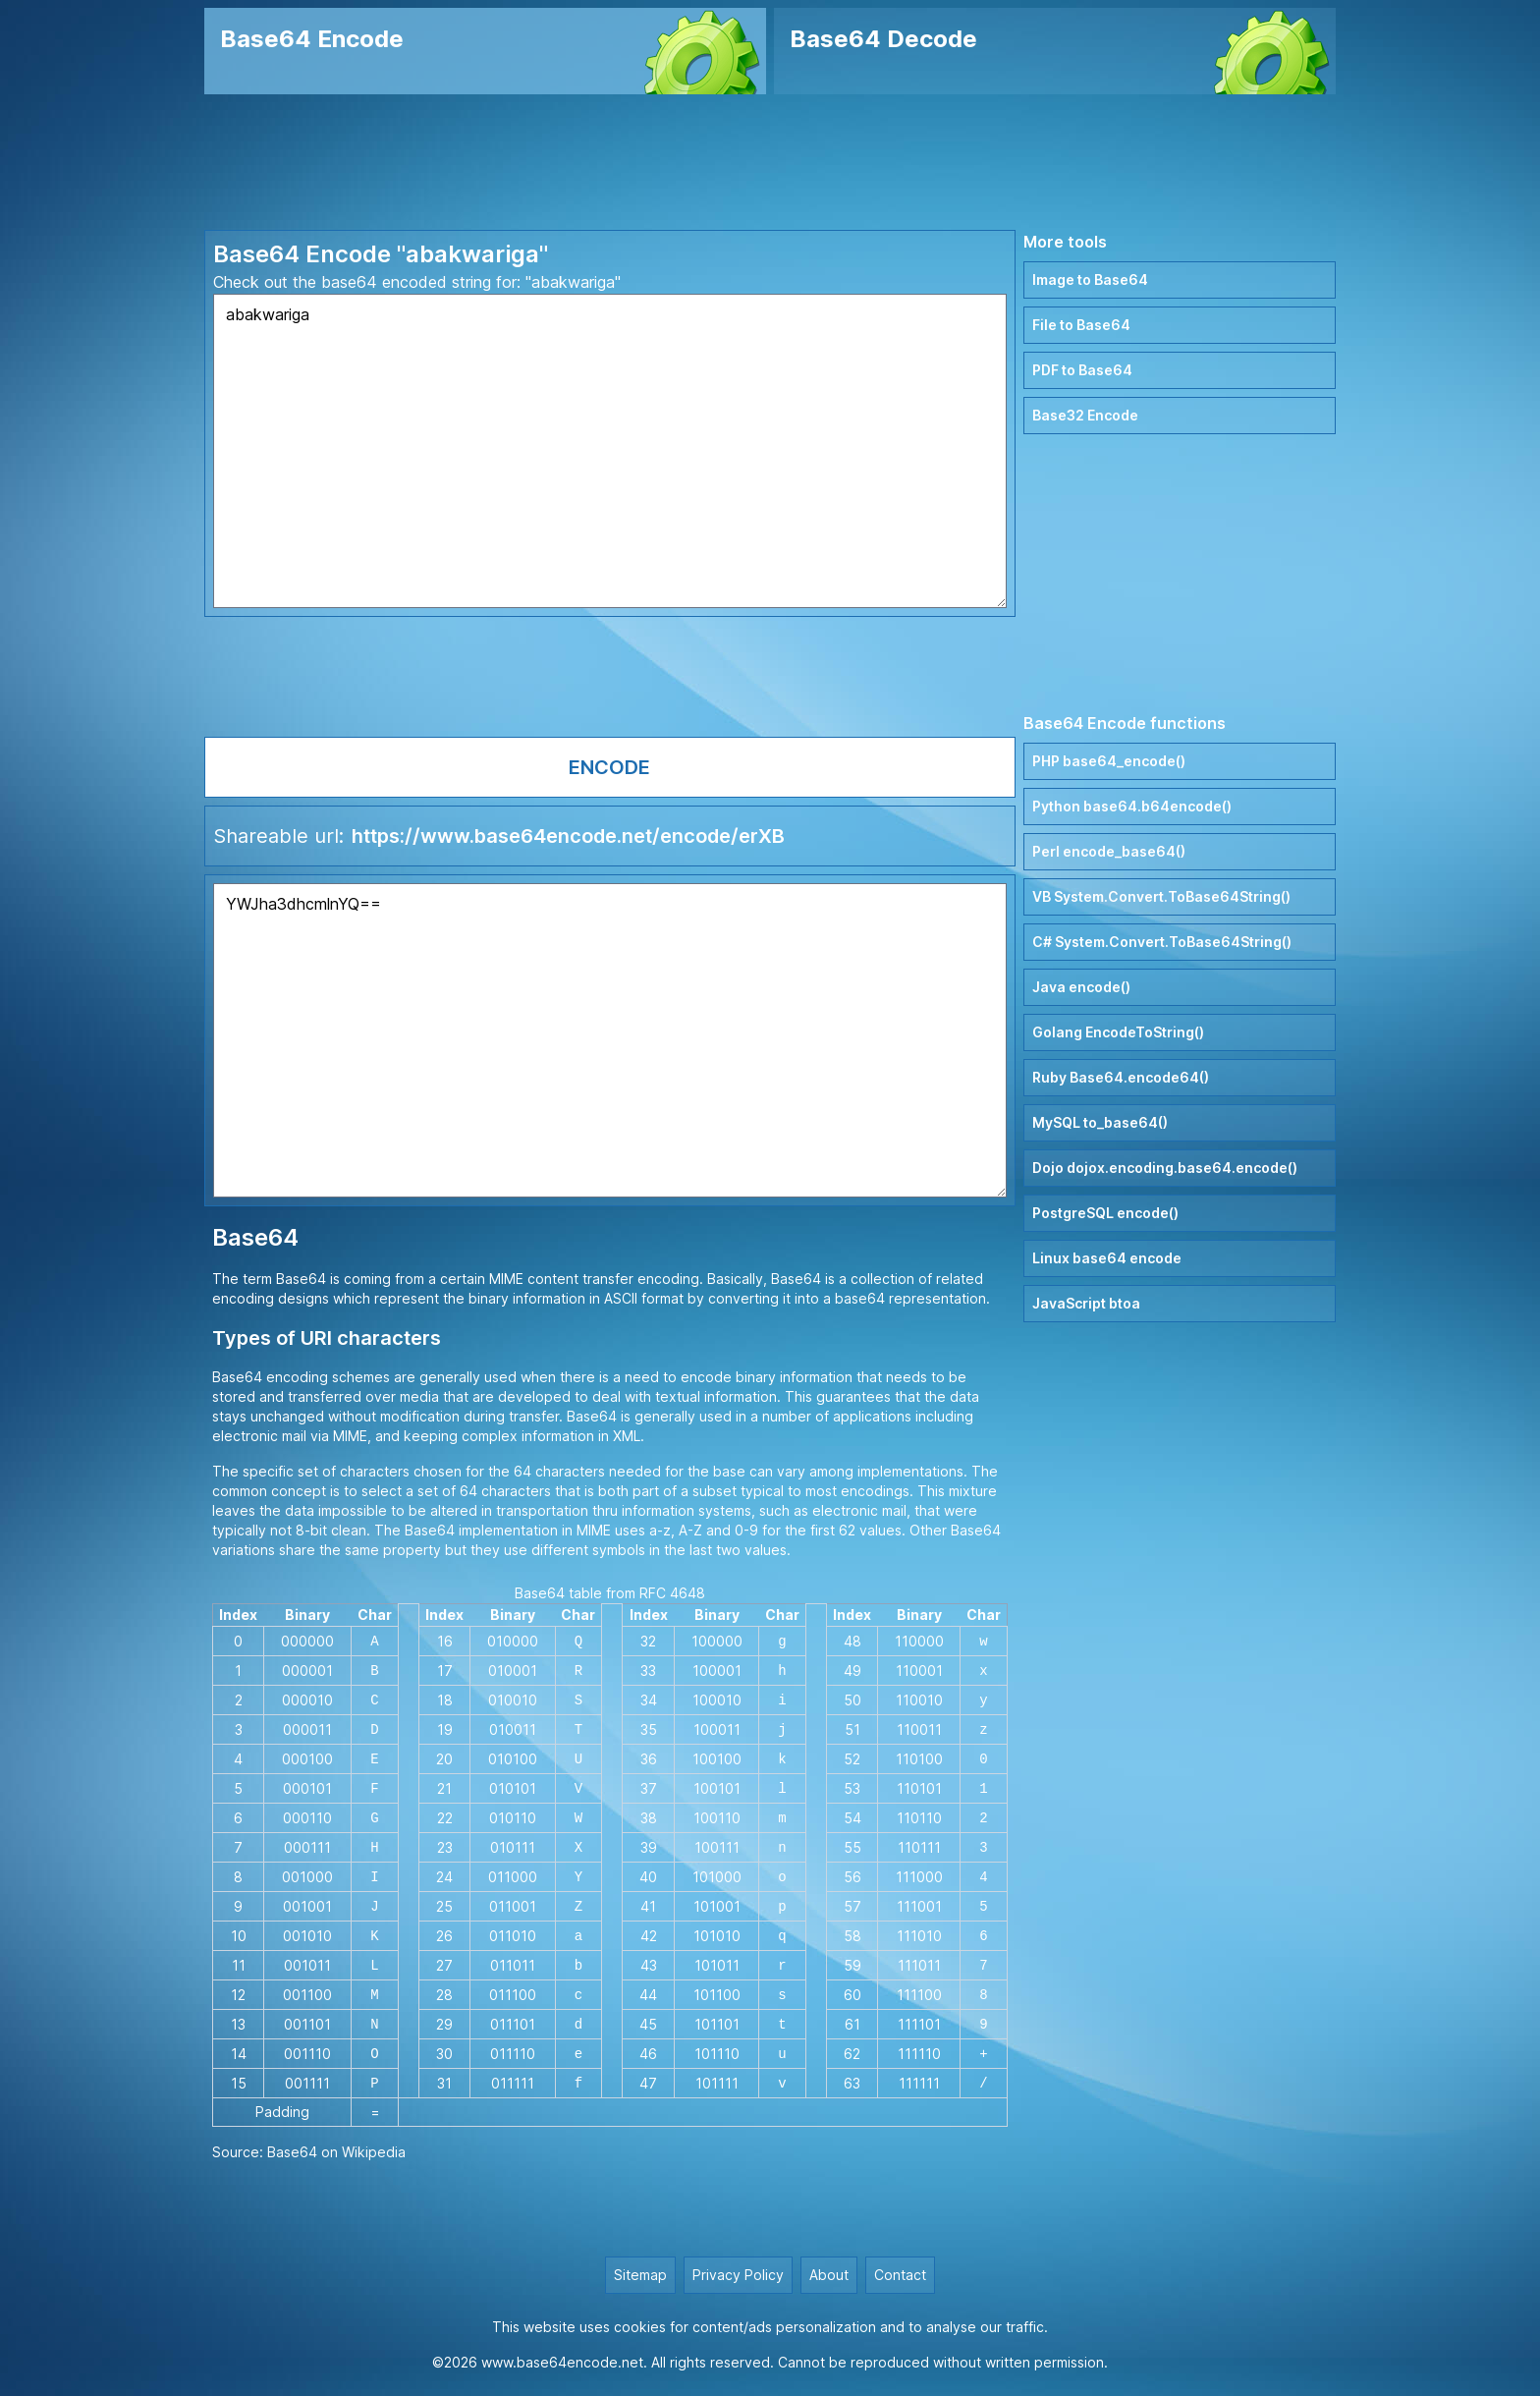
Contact (900, 2274)
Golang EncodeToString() (1118, 1032)
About (829, 2274)
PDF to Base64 (1082, 370)
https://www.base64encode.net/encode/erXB (568, 836)
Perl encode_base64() (1108, 851)
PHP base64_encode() (1108, 760)
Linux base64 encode (1107, 1258)
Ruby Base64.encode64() (1120, 1077)
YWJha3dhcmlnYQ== (610, 1040)
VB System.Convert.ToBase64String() (1161, 896)
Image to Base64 (1090, 279)
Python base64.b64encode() (1132, 806)
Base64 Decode (883, 39)
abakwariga (610, 451)
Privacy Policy (738, 2274)
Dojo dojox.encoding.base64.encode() (1164, 1167)
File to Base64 (1081, 324)
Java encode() (1081, 986)
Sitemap (640, 2274)
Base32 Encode (1085, 415)
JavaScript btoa (1086, 1303)
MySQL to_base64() (1100, 1122)
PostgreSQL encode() (1105, 1212)
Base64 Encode (312, 39)
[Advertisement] (770, 162)
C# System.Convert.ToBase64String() (1162, 941)
